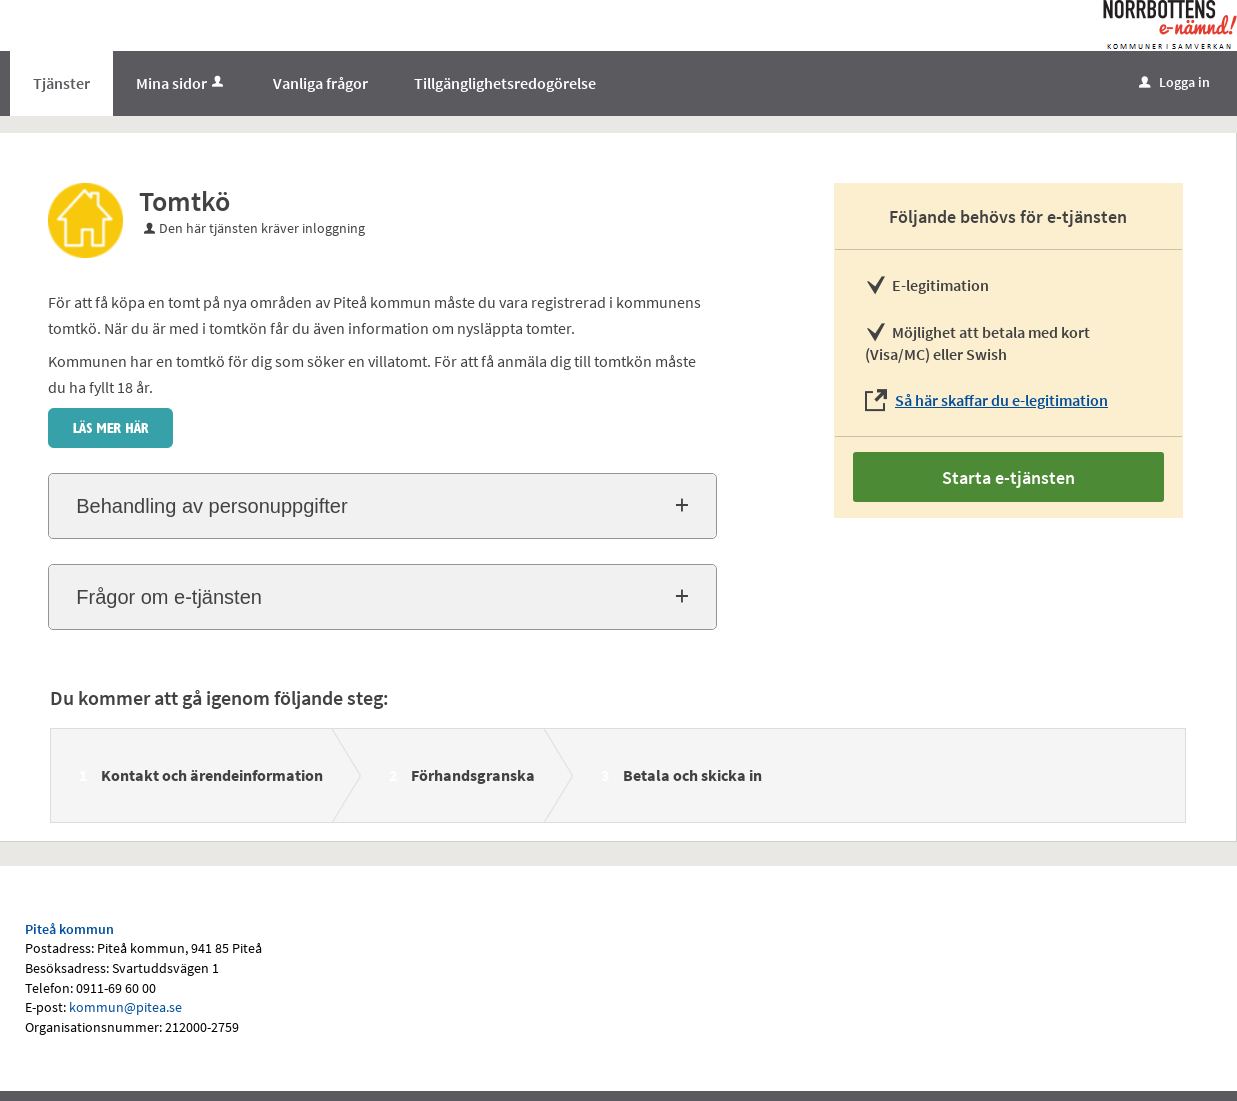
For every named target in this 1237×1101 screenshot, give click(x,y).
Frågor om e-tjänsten (169, 597)
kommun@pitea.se (125, 1007)
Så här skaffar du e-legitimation (1001, 400)
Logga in (1174, 82)
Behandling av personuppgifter (211, 506)
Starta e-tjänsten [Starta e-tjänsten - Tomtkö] (1008, 477)
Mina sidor (181, 83)
